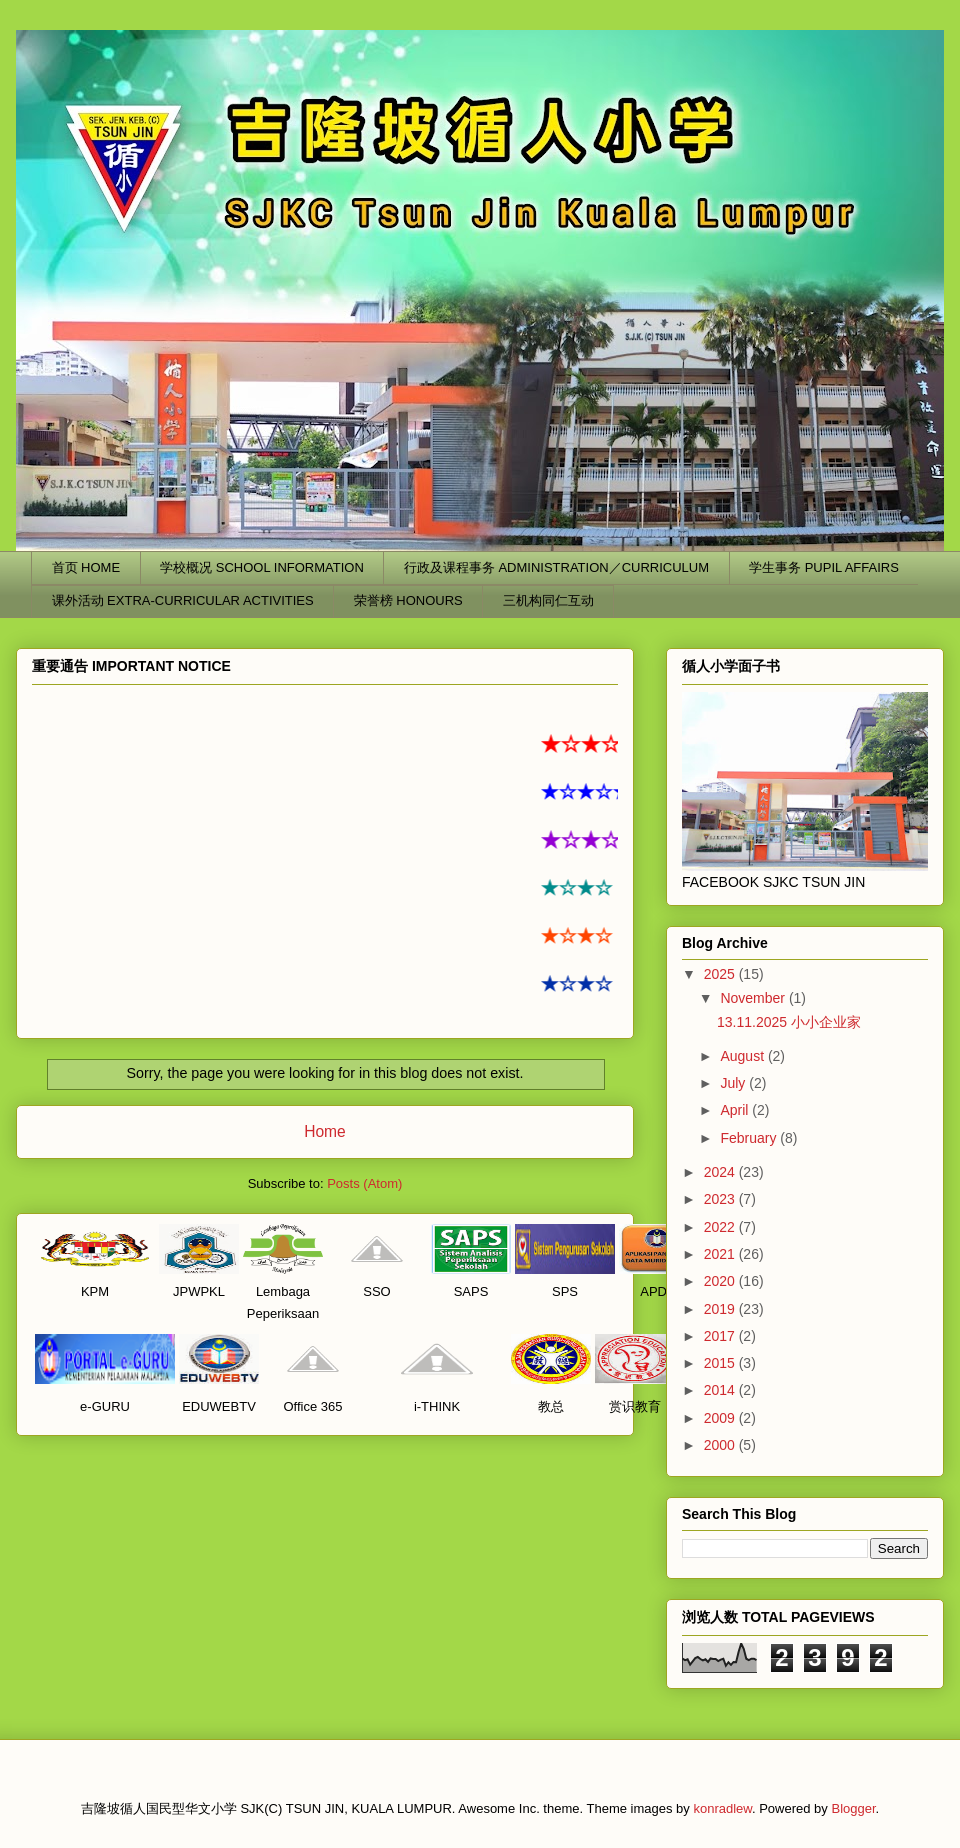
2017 (721, 1336)
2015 (721, 1363)
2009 (721, 1418)
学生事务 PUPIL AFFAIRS (824, 567)
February (750, 1138)
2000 (721, 1445)
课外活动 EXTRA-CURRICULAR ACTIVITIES (183, 600)
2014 (721, 1390)
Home (325, 1131)
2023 (721, 1199)
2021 (721, 1254)
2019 (721, 1309)
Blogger (853, 1808)
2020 (721, 1281)
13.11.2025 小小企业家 (789, 1022)
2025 (721, 974)
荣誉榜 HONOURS (408, 600)
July (734, 1083)
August (743, 1056)
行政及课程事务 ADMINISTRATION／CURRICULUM (556, 567)
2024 (721, 1172)
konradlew (722, 1808)
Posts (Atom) (364, 1183)
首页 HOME (86, 567)
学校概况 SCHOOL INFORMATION (262, 567)
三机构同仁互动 (548, 600)
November (754, 998)
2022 (721, 1227)
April (736, 1110)
